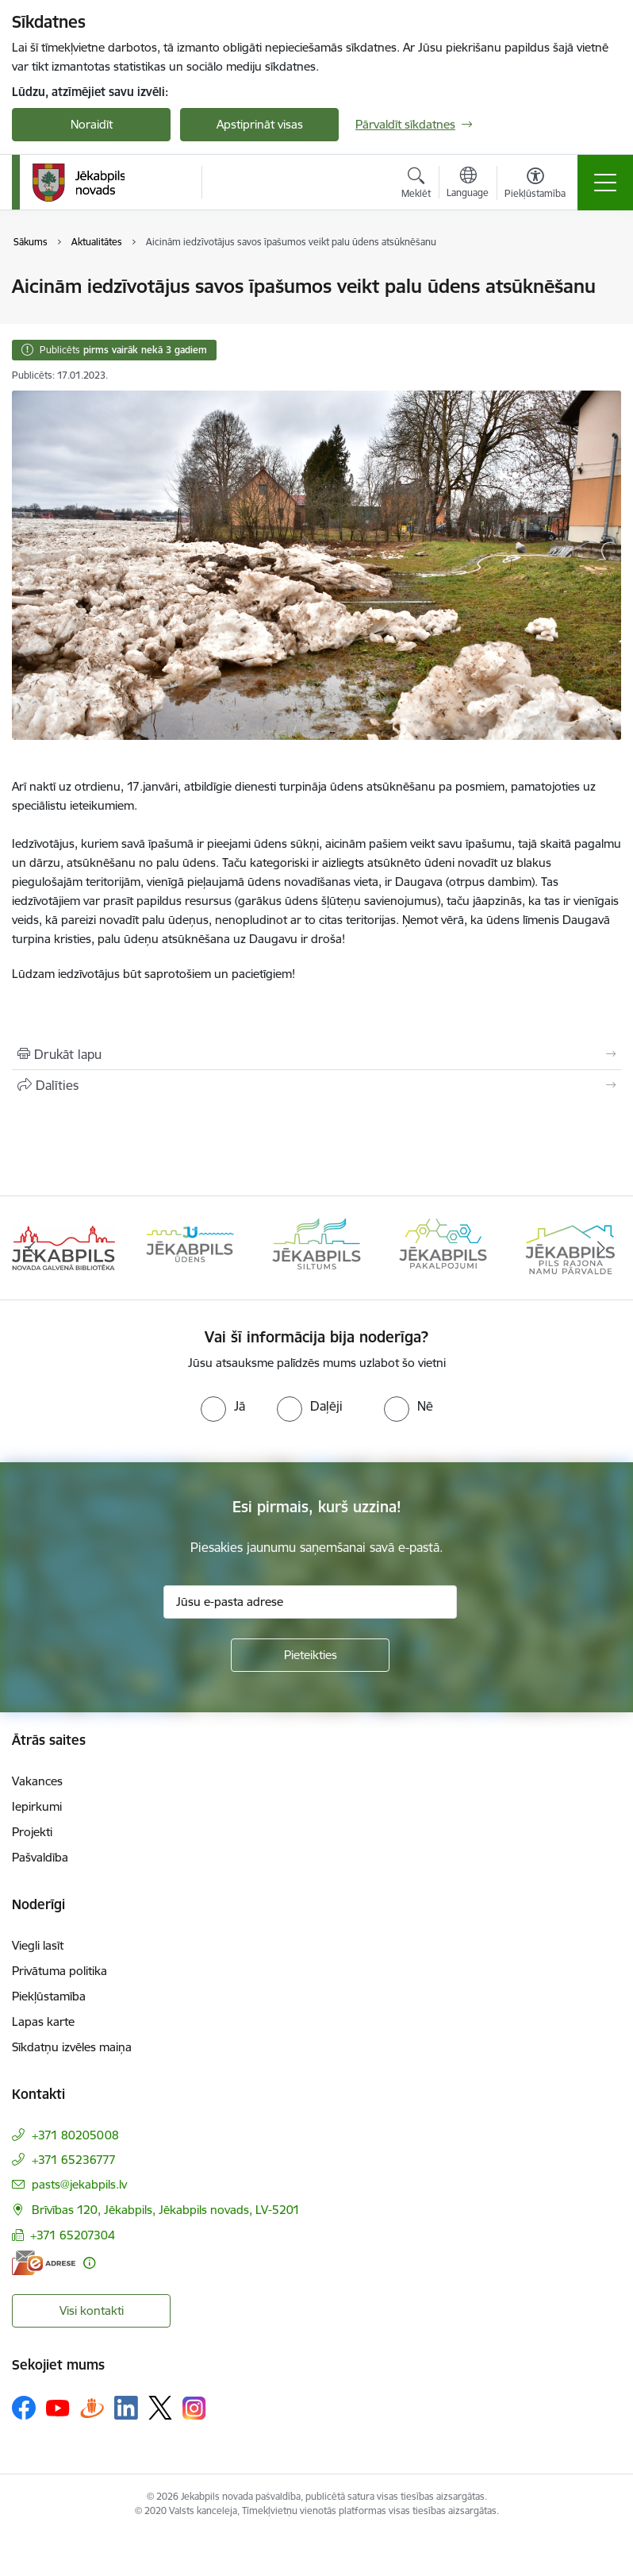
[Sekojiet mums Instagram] (194, 2408)
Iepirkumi (37, 1806)
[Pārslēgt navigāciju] (605, 182)
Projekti (32, 1831)
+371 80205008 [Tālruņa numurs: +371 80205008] (75, 2135)
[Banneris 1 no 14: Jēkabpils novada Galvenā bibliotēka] (63, 1246)
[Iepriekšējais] (31, 1248)
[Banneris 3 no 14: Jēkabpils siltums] (316, 1246)
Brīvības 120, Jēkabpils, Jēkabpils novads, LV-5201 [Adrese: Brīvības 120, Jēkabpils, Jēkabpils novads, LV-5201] (166, 2209)
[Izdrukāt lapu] (316, 1054)
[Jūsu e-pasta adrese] (310, 1602)
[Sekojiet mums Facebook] (24, 2408)
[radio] (223, 1405)
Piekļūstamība (49, 1996)
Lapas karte (43, 2021)
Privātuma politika (59, 1970)
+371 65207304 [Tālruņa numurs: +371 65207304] (72, 2235)
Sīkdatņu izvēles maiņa (72, 2046)
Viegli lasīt (37, 1945)
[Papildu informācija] (89, 2263)
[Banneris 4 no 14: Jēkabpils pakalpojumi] (443, 1246)
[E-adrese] (43, 2263)
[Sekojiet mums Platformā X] (160, 2408)
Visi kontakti (91, 2310)
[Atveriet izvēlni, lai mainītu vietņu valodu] (468, 184)
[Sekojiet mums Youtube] (58, 2406)
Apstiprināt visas (260, 124)
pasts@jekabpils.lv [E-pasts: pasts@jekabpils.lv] (79, 2184)
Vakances (37, 1781)
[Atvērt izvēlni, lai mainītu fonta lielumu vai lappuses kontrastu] (535, 185)
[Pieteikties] (310, 1655)
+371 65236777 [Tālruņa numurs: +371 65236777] (74, 2159)
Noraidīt (92, 124)
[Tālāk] (601, 1248)
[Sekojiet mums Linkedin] (126, 2408)
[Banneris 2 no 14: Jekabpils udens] (190, 1246)
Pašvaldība (40, 1857)
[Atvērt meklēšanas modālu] (416, 185)
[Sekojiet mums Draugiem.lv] (92, 2407)
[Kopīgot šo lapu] (316, 1085)
